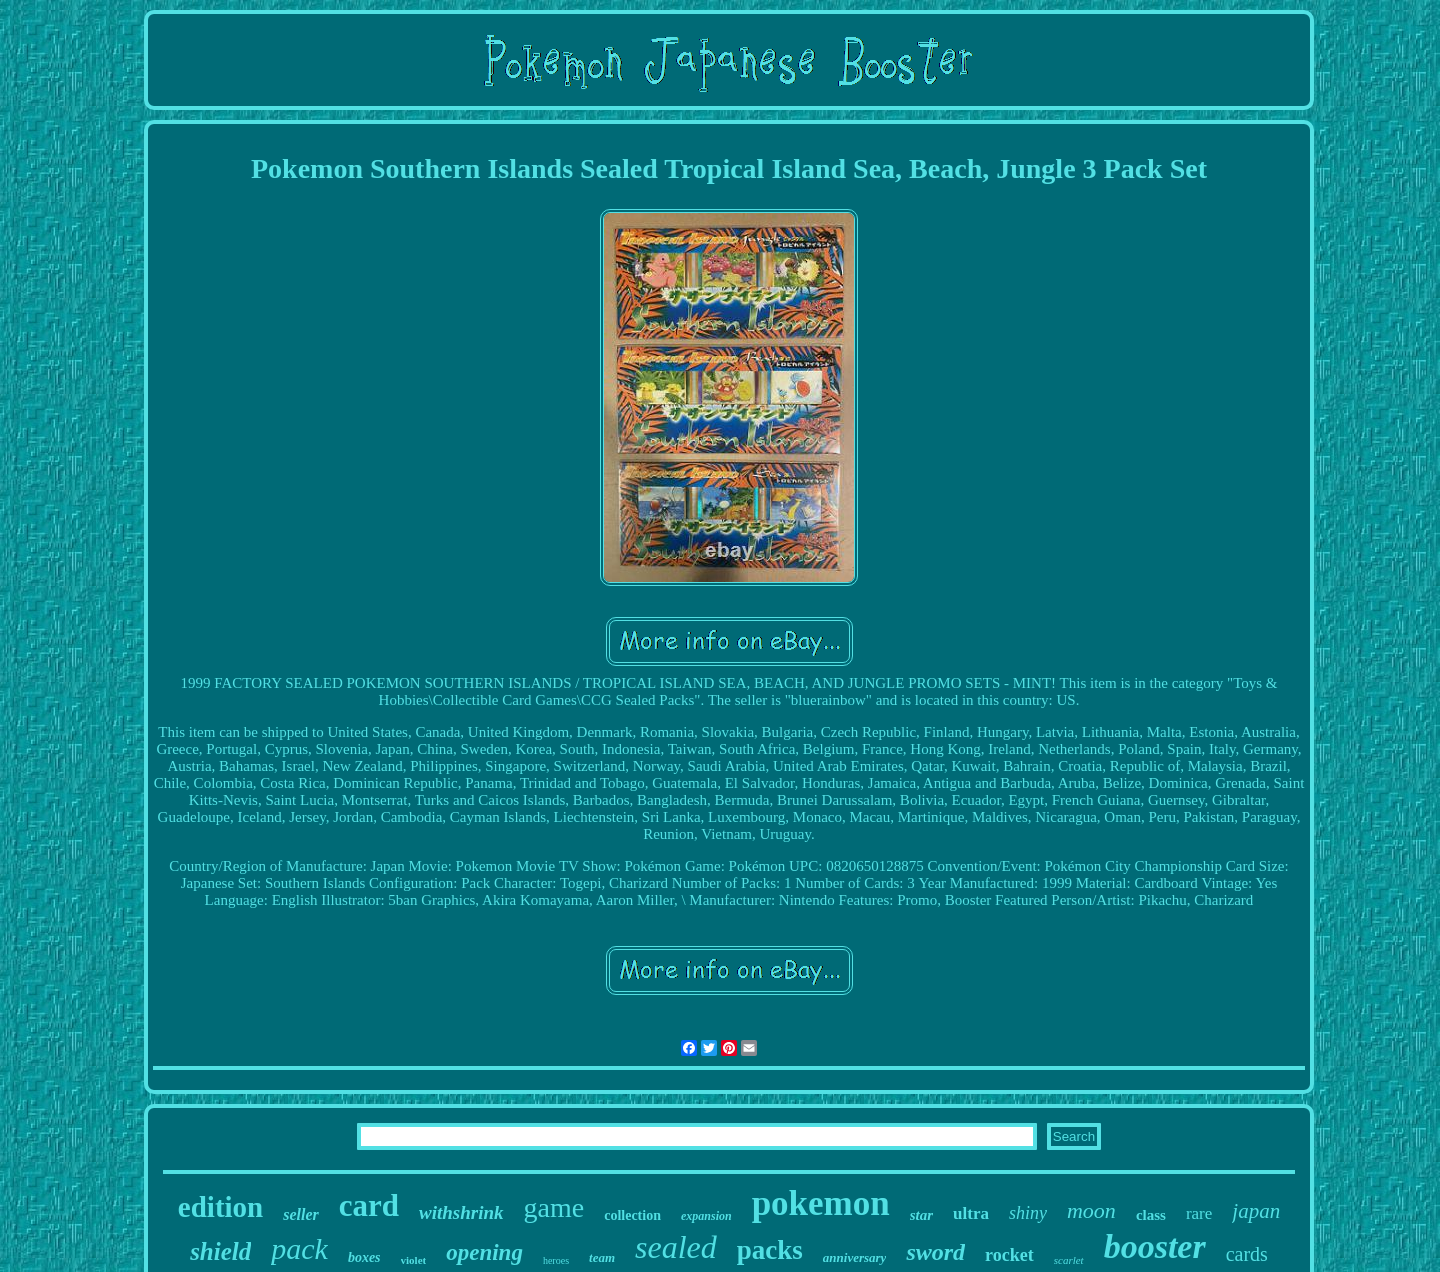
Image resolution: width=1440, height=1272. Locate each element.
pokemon (821, 1203)
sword (935, 1252)
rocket (1009, 1255)
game (554, 1207)
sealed (676, 1247)
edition (220, 1207)
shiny (1028, 1213)
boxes (364, 1257)
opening (484, 1252)
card (369, 1205)
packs (770, 1250)
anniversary (855, 1257)
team (602, 1257)
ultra (971, 1213)
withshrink (461, 1212)
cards (1247, 1254)
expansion (706, 1216)
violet (414, 1260)
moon (1091, 1210)
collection (632, 1215)
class (1151, 1215)
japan (1256, 1211)
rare (1199, 1213)
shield (220, 1251)
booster (1155, 1246)
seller (301, 1214)
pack (299, 1248)
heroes (556, 1260)
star (921, 1215)
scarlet (1069, 1260)
